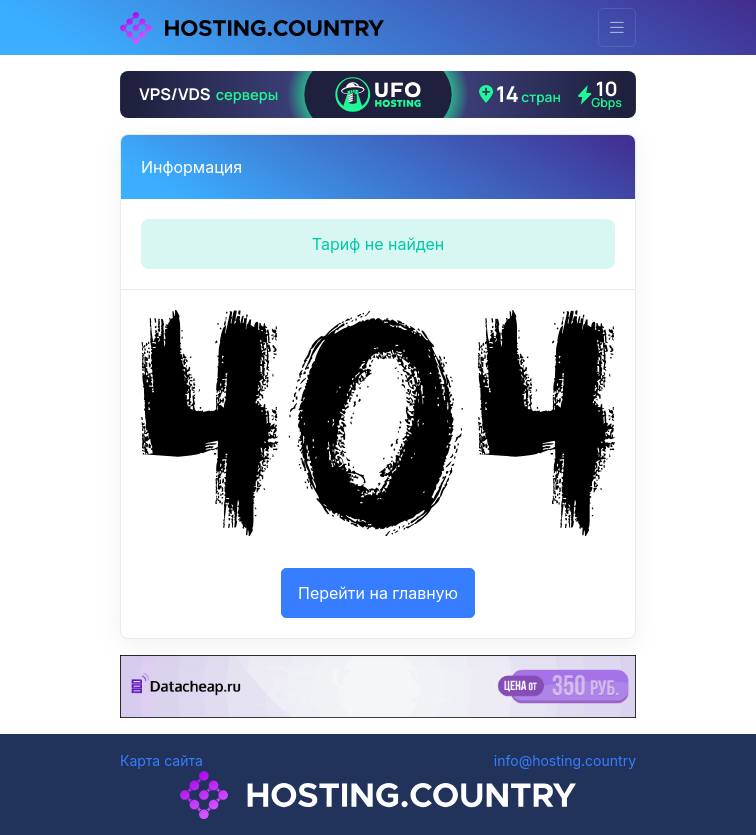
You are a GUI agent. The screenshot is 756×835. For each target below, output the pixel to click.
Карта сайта (161, 760)
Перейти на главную (378, 593)
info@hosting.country (565, 760)
